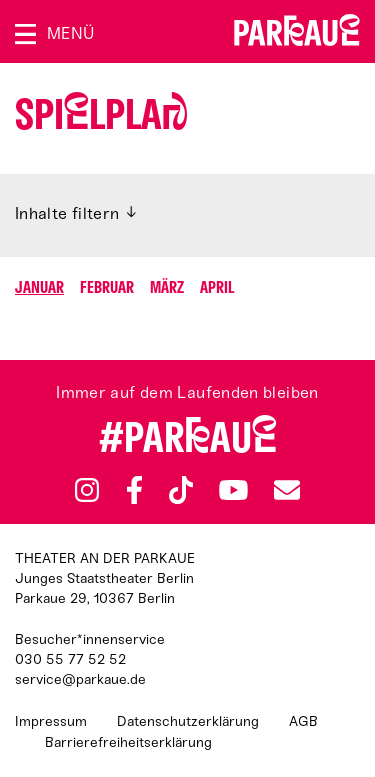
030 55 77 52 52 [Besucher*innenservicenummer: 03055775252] (70, 659)
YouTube (233, 490)
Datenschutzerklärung (188, 721)
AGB (303, 721)
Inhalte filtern (67, 213)
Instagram (87, 490)
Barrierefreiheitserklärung (128, 742)
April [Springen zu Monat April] (217, 287)
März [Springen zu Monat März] (167, 287)
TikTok (181, 490)
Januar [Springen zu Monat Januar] (39, 287)
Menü (70, 33)
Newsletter (287, 489)
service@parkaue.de (80, 679)
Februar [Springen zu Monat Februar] (107, 287)
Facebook (134, 490)
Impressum (51, 721)
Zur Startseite (297, 30)
